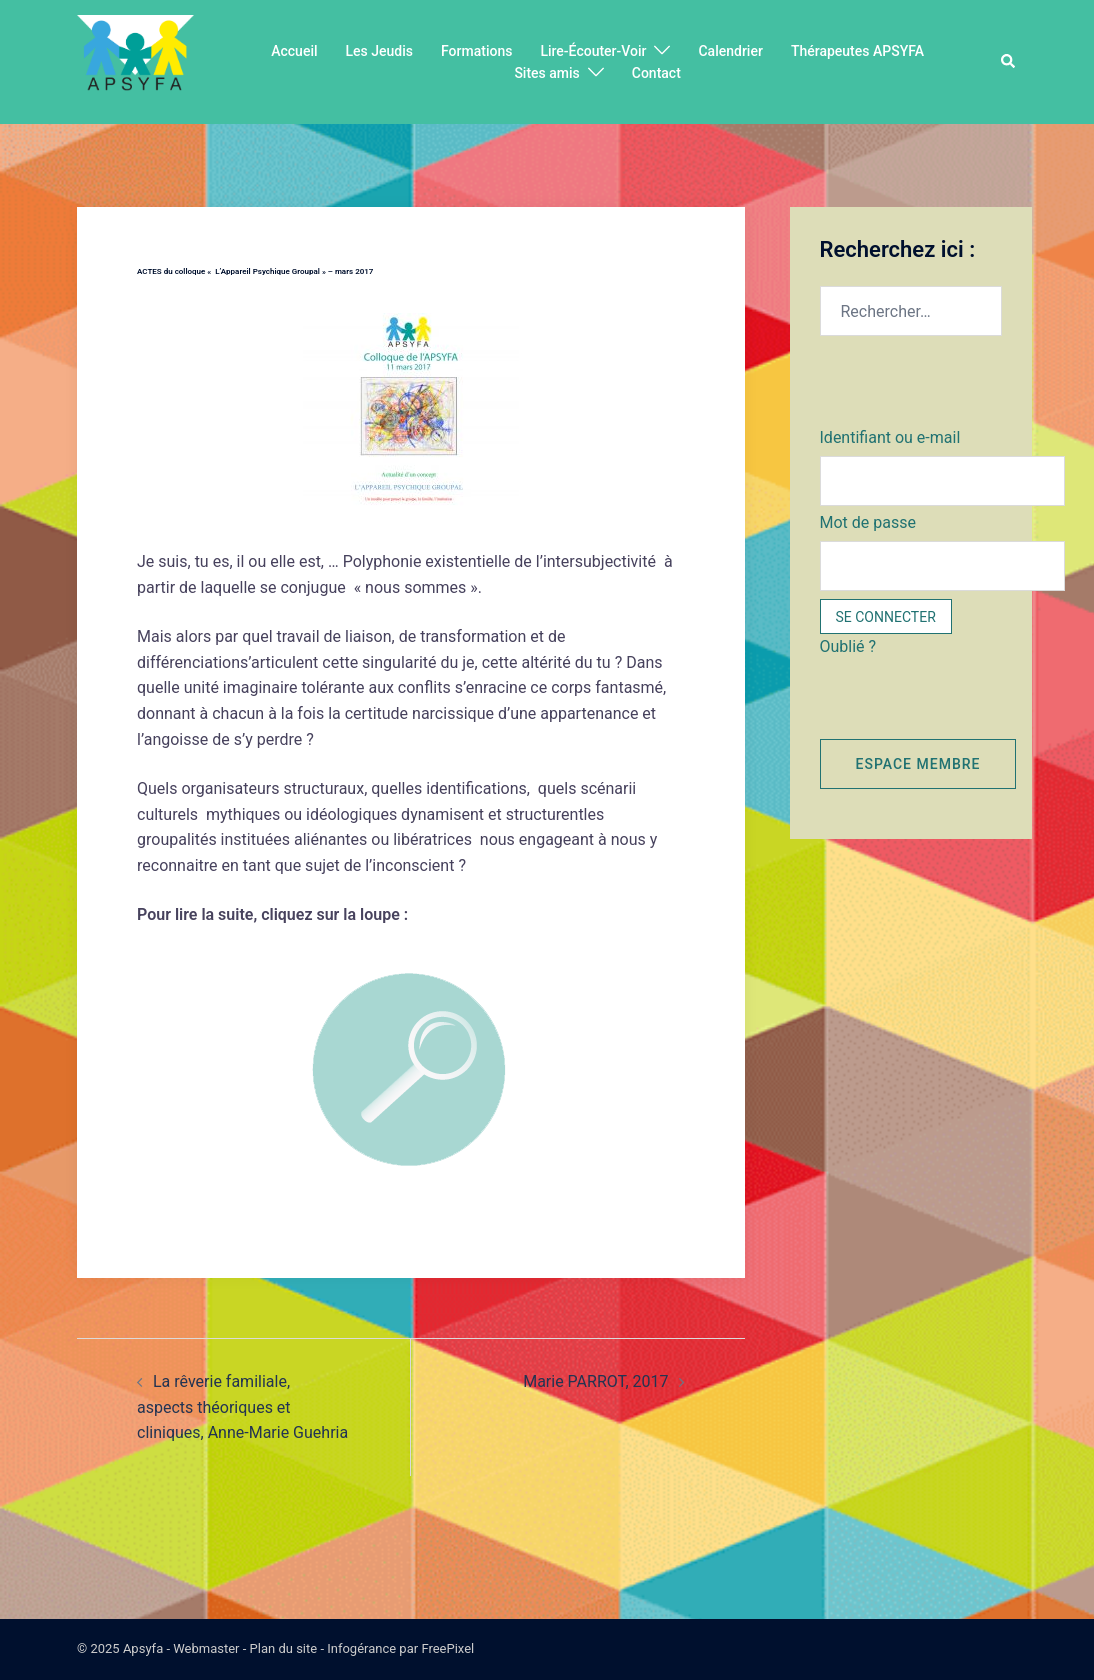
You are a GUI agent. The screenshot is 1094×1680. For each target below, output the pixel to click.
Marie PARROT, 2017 (595, 1381)
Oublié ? (848, 646)
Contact (656, 73)
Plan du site (284, 1648)
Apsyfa (143, 1648)
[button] (1009, 62)
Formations (476, 51)
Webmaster (206, 1648)
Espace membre (918, 764)
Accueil (294, 51)
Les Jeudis (379, 51)
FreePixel (447, 1648)
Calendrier (730, 51)
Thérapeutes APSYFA (857, 51)
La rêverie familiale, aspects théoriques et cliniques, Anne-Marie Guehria (242, 1407)
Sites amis (546, 73)
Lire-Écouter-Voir (593, 51)
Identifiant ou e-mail (890, 437)
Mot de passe (868, 522)
